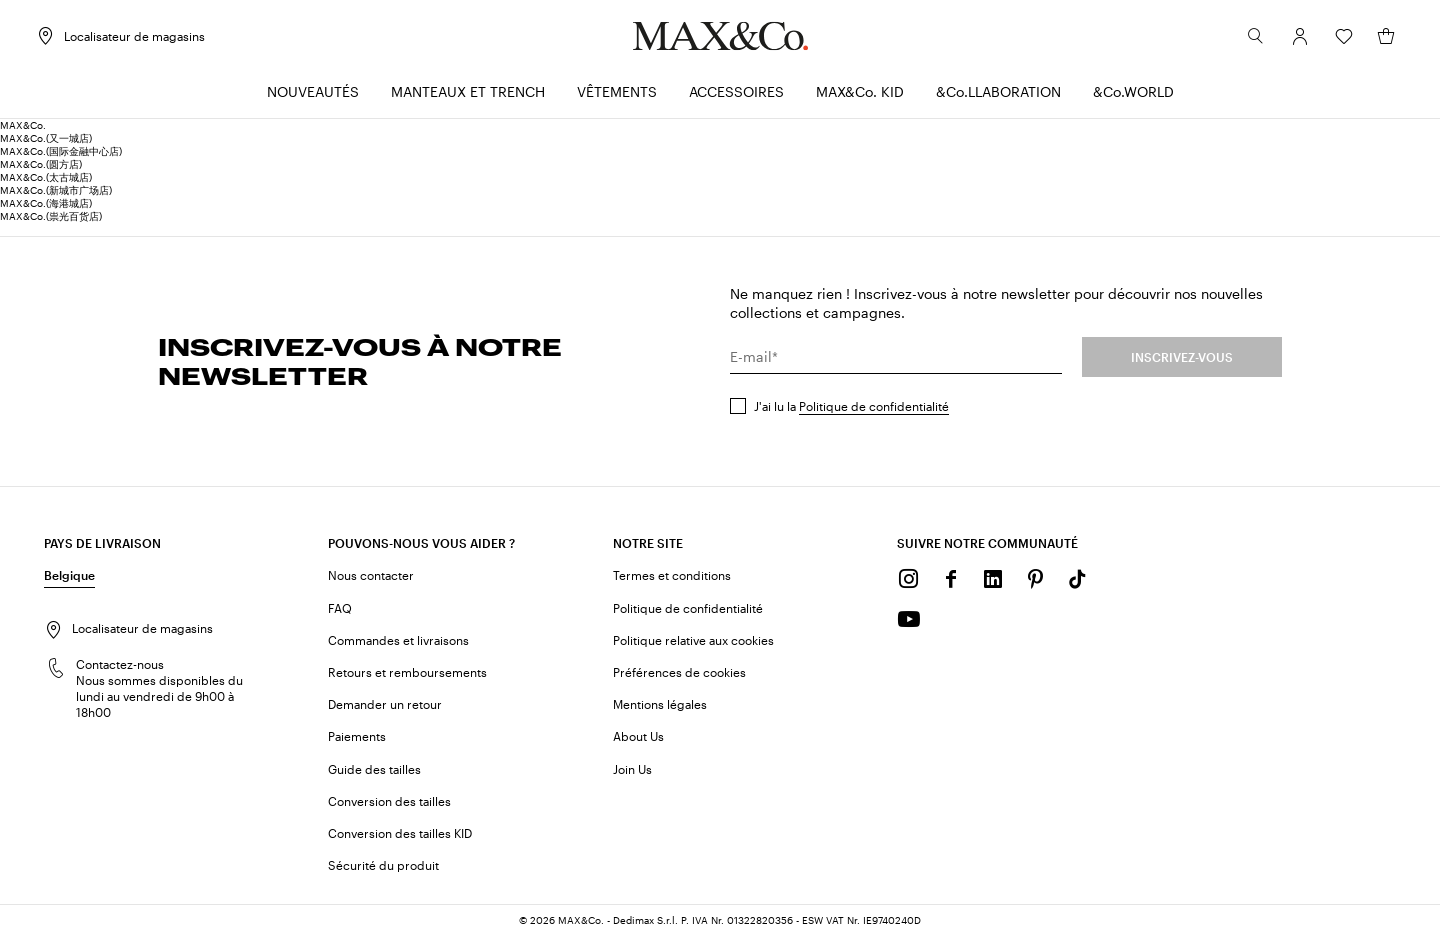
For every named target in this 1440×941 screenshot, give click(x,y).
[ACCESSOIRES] (736, 95)
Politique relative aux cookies (693, 643)
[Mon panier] (1378, 39)
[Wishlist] (1336, 39)
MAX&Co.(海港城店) (46, 206)
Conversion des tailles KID (400, 836)
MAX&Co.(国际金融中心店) (61, 154)
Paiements (357, 739)
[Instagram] (909, 582)
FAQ (340, 610)
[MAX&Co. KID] (860, 95)
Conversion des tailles (389, 804)
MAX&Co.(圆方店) (41, 167)
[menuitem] (313, 95)
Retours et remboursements (407, 675)
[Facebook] (951, 582)
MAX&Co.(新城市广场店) (56, 193)
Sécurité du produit (383, 868)
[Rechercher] (1248, 39)
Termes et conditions (672, 578)
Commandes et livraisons (398, 643)
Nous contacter (371, 578)
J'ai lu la (851, 409)
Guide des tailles (374, 771)
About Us (638, 739)
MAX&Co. (23, 128)
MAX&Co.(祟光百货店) (51, 219)
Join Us (632, 771)
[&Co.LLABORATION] (998, 95)
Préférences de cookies (679, 675)
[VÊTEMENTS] (617, 95)
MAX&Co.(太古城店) (46, 180)
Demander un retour (385, 707)
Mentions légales (660, 707)
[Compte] (1292, 39)
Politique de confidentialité (874, 409)
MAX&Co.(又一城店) (46, 141)
